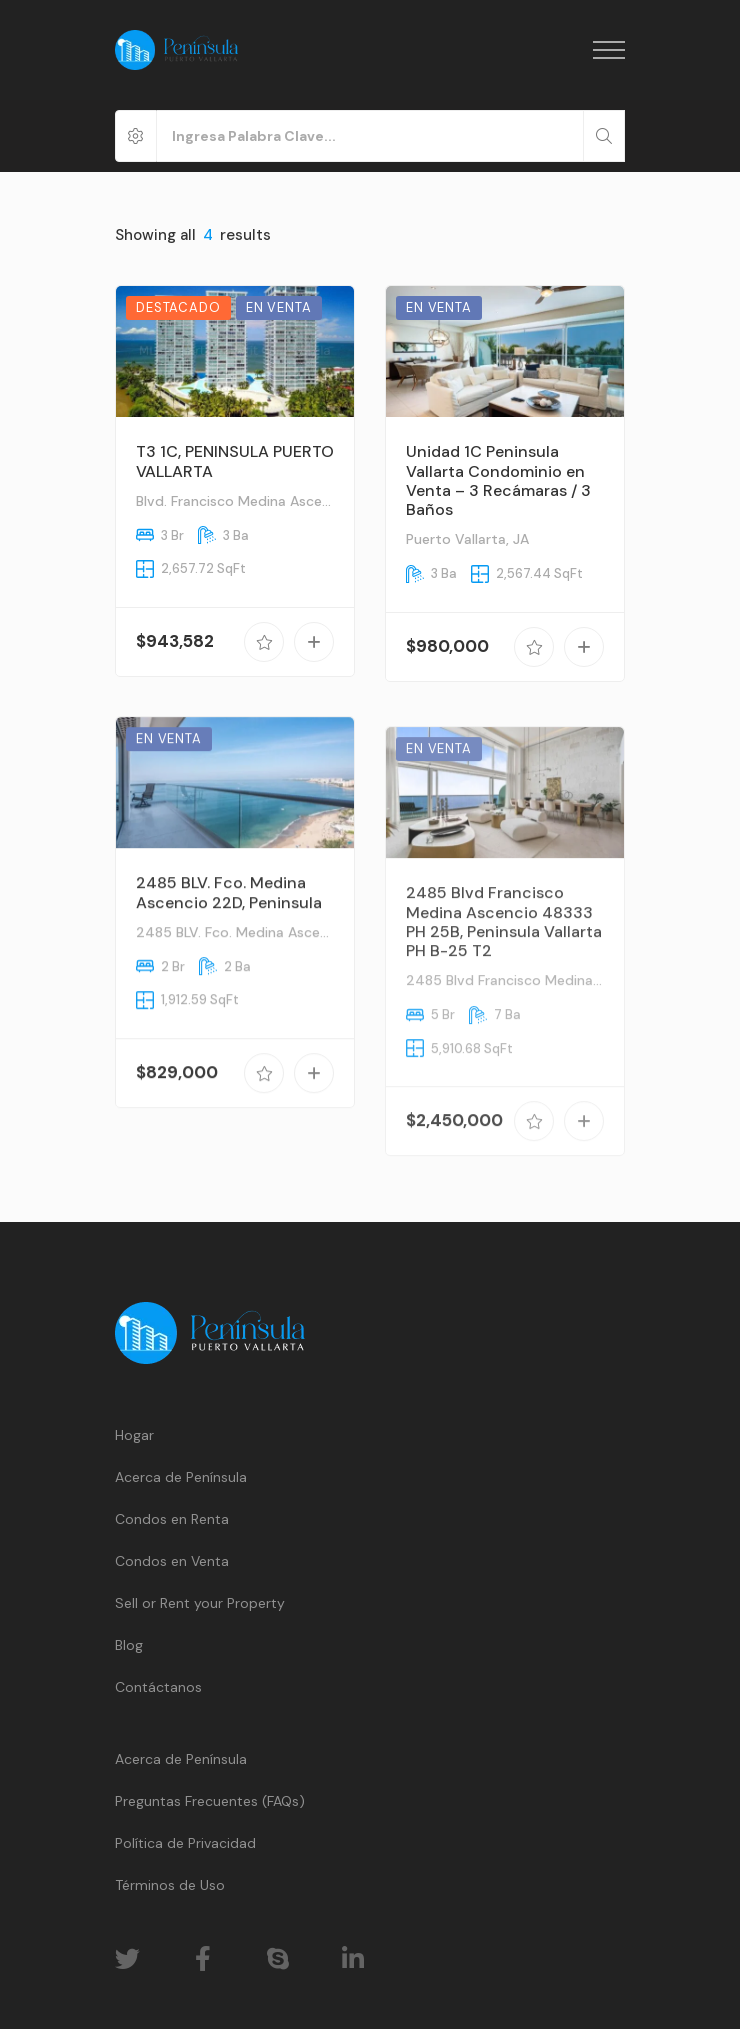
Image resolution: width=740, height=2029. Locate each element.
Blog (129, 1645)
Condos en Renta (172, 1519)
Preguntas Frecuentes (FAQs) (210, 1801)
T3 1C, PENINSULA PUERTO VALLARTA (235, 461)
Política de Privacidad (185, 1843)
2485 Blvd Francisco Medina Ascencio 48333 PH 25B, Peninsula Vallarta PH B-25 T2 (504, 982)
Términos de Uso (170, 1885)
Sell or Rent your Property (200, 1603)
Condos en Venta (172, 1561)
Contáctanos (158, 1687)
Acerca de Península (181, 1477)
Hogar (134, 1435)
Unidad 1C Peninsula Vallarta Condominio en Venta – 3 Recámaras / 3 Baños (498, 480)
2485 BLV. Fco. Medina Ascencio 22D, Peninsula (229, 926)
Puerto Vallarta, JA (467, 539)
